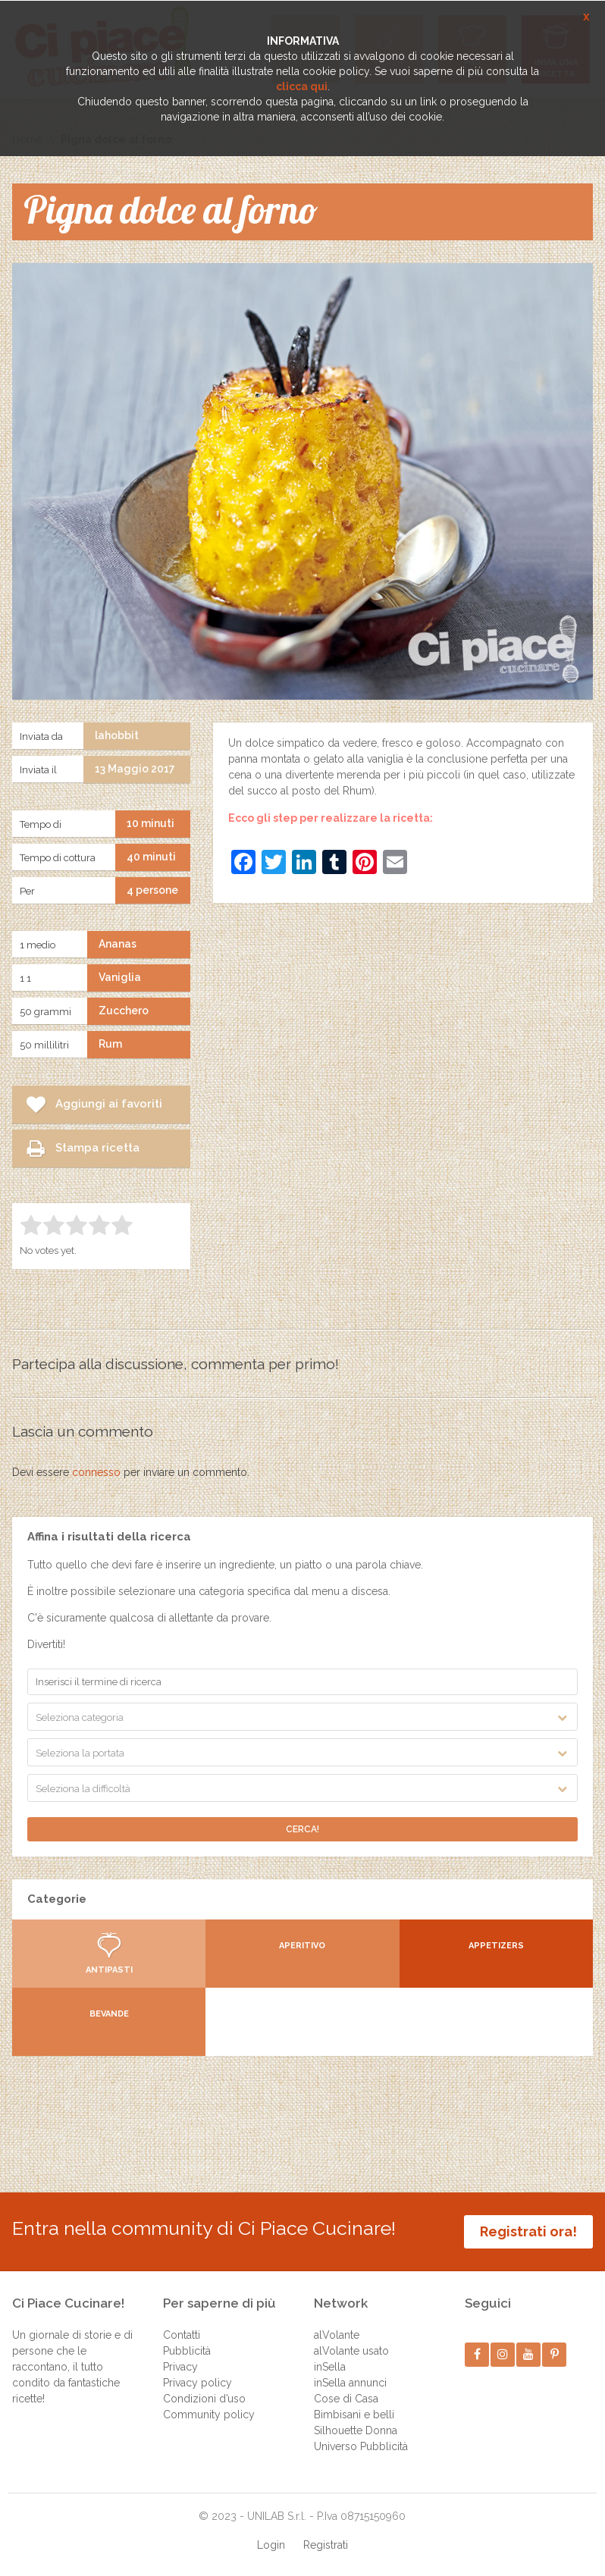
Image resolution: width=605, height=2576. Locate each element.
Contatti (181, 2335)
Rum (110, 1044)
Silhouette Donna (355, 2430)
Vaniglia (120, 977)
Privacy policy (197, 2383)
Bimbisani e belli (354, 2414)
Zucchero (124, 1010)
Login (271, 2545)
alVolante (336, 2335)
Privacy (180, 2367)
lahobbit (117, 735)
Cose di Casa (346, 2399)
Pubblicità (187, 2351)
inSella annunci (350, 2383)
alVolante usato (351, 2351)
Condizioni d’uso (204, 2399)
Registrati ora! (528, 2231)
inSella (330, 2367)
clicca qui (302, 86)
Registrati (325, 2545)
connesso (96, 1472)
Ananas (117, 944)
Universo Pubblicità (361, 2446)
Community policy (209, 2414)
